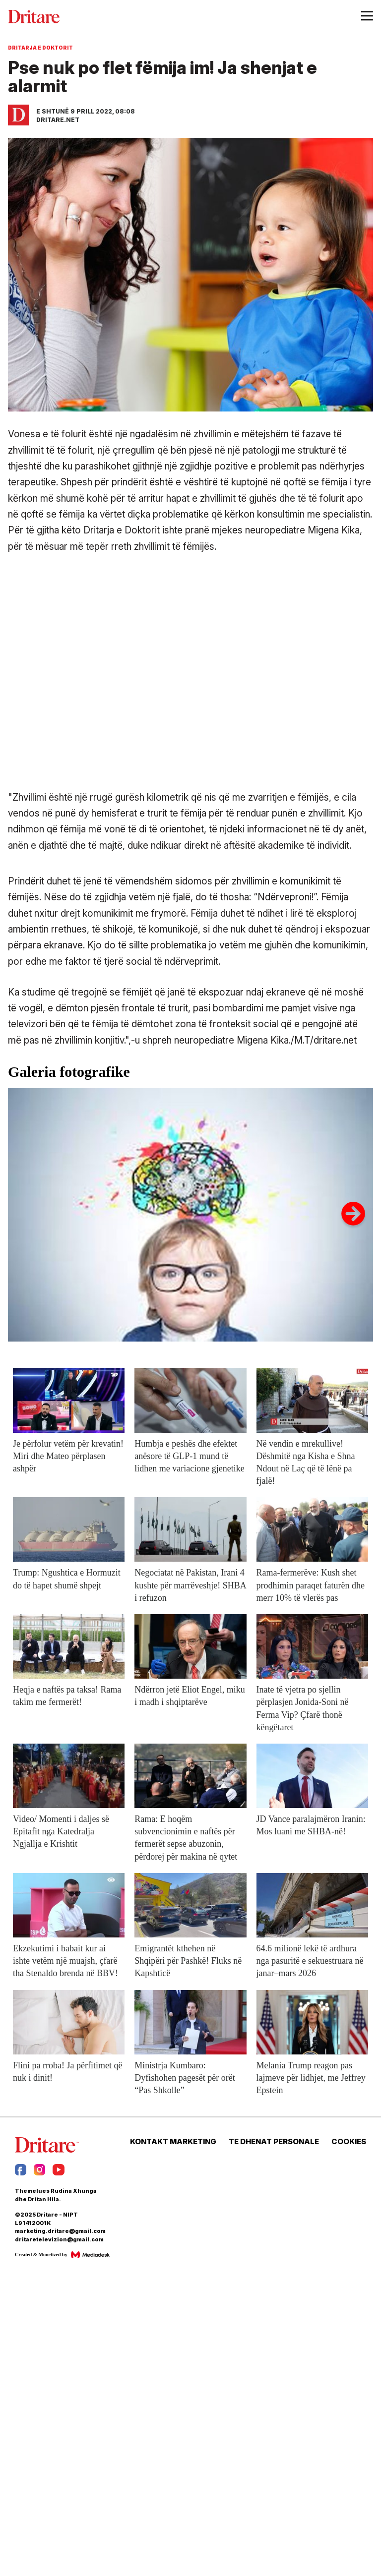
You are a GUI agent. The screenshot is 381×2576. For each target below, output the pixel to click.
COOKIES (348, 2141)
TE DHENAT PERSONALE (274, 2141)
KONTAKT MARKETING (173, 2141)
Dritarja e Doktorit (40, 48)
